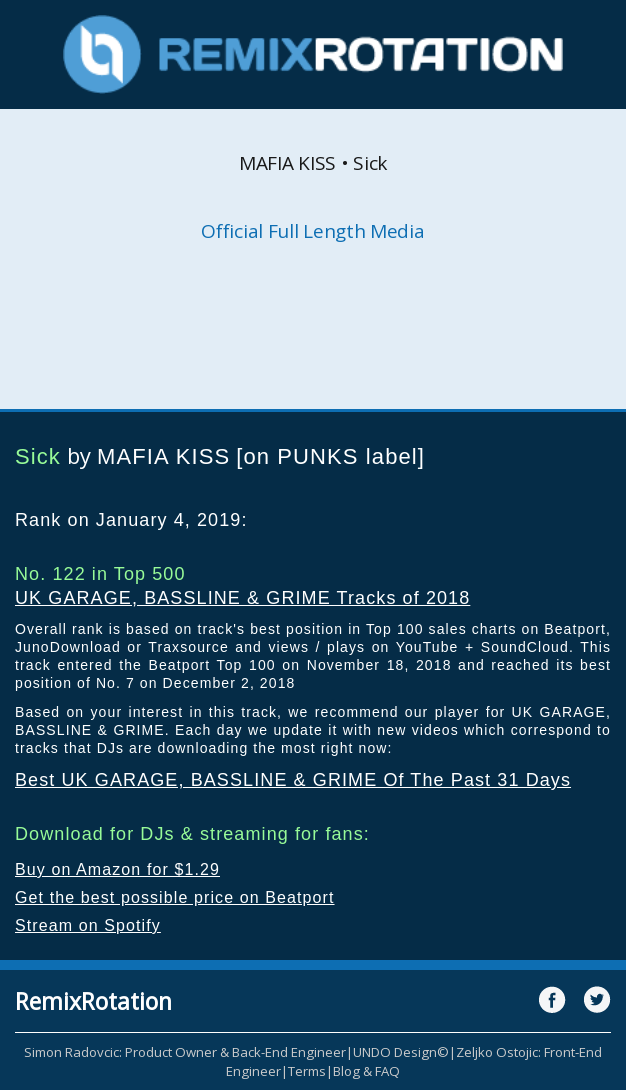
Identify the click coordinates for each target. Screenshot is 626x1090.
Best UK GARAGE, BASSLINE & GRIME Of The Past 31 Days (293, 780)
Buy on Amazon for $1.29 (117, 869)
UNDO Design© (401, 1052)
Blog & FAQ (366, 1071)
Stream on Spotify (88, 925)
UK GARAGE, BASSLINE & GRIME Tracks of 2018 (242, 598)
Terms (307, 1071)
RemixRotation (93, 1001)
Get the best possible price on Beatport (175, 897)
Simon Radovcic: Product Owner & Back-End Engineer (185, 1052)
